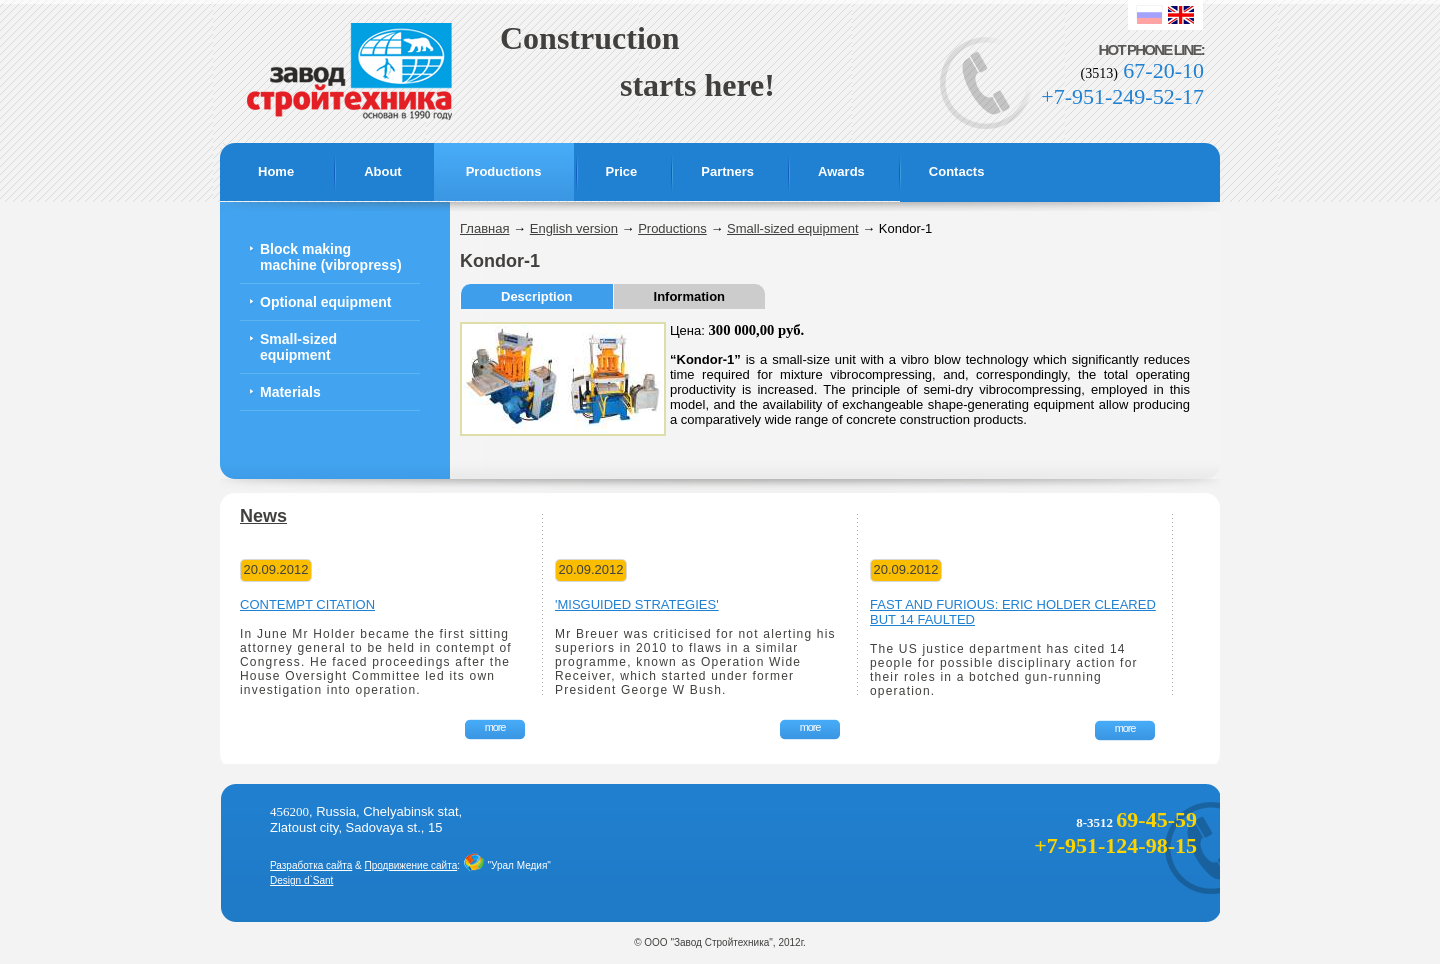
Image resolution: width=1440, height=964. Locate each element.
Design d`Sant (301, 880)
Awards (841, 171)
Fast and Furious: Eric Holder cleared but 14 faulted (1013, 612)
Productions (504, 171)
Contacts (957, 171)
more (495, 727)
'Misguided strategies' (637, 604)
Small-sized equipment (298, 347)
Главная (484, 228)
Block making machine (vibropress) (331, 257)
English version (574, 228)
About (383, 171)
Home (276, 171)
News (263, 516)
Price (622, 171)
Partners (727, 171)
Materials (290, 392)
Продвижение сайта (411, 865)
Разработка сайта (311, 865)
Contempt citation (307, 604)
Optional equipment (325, 302)
